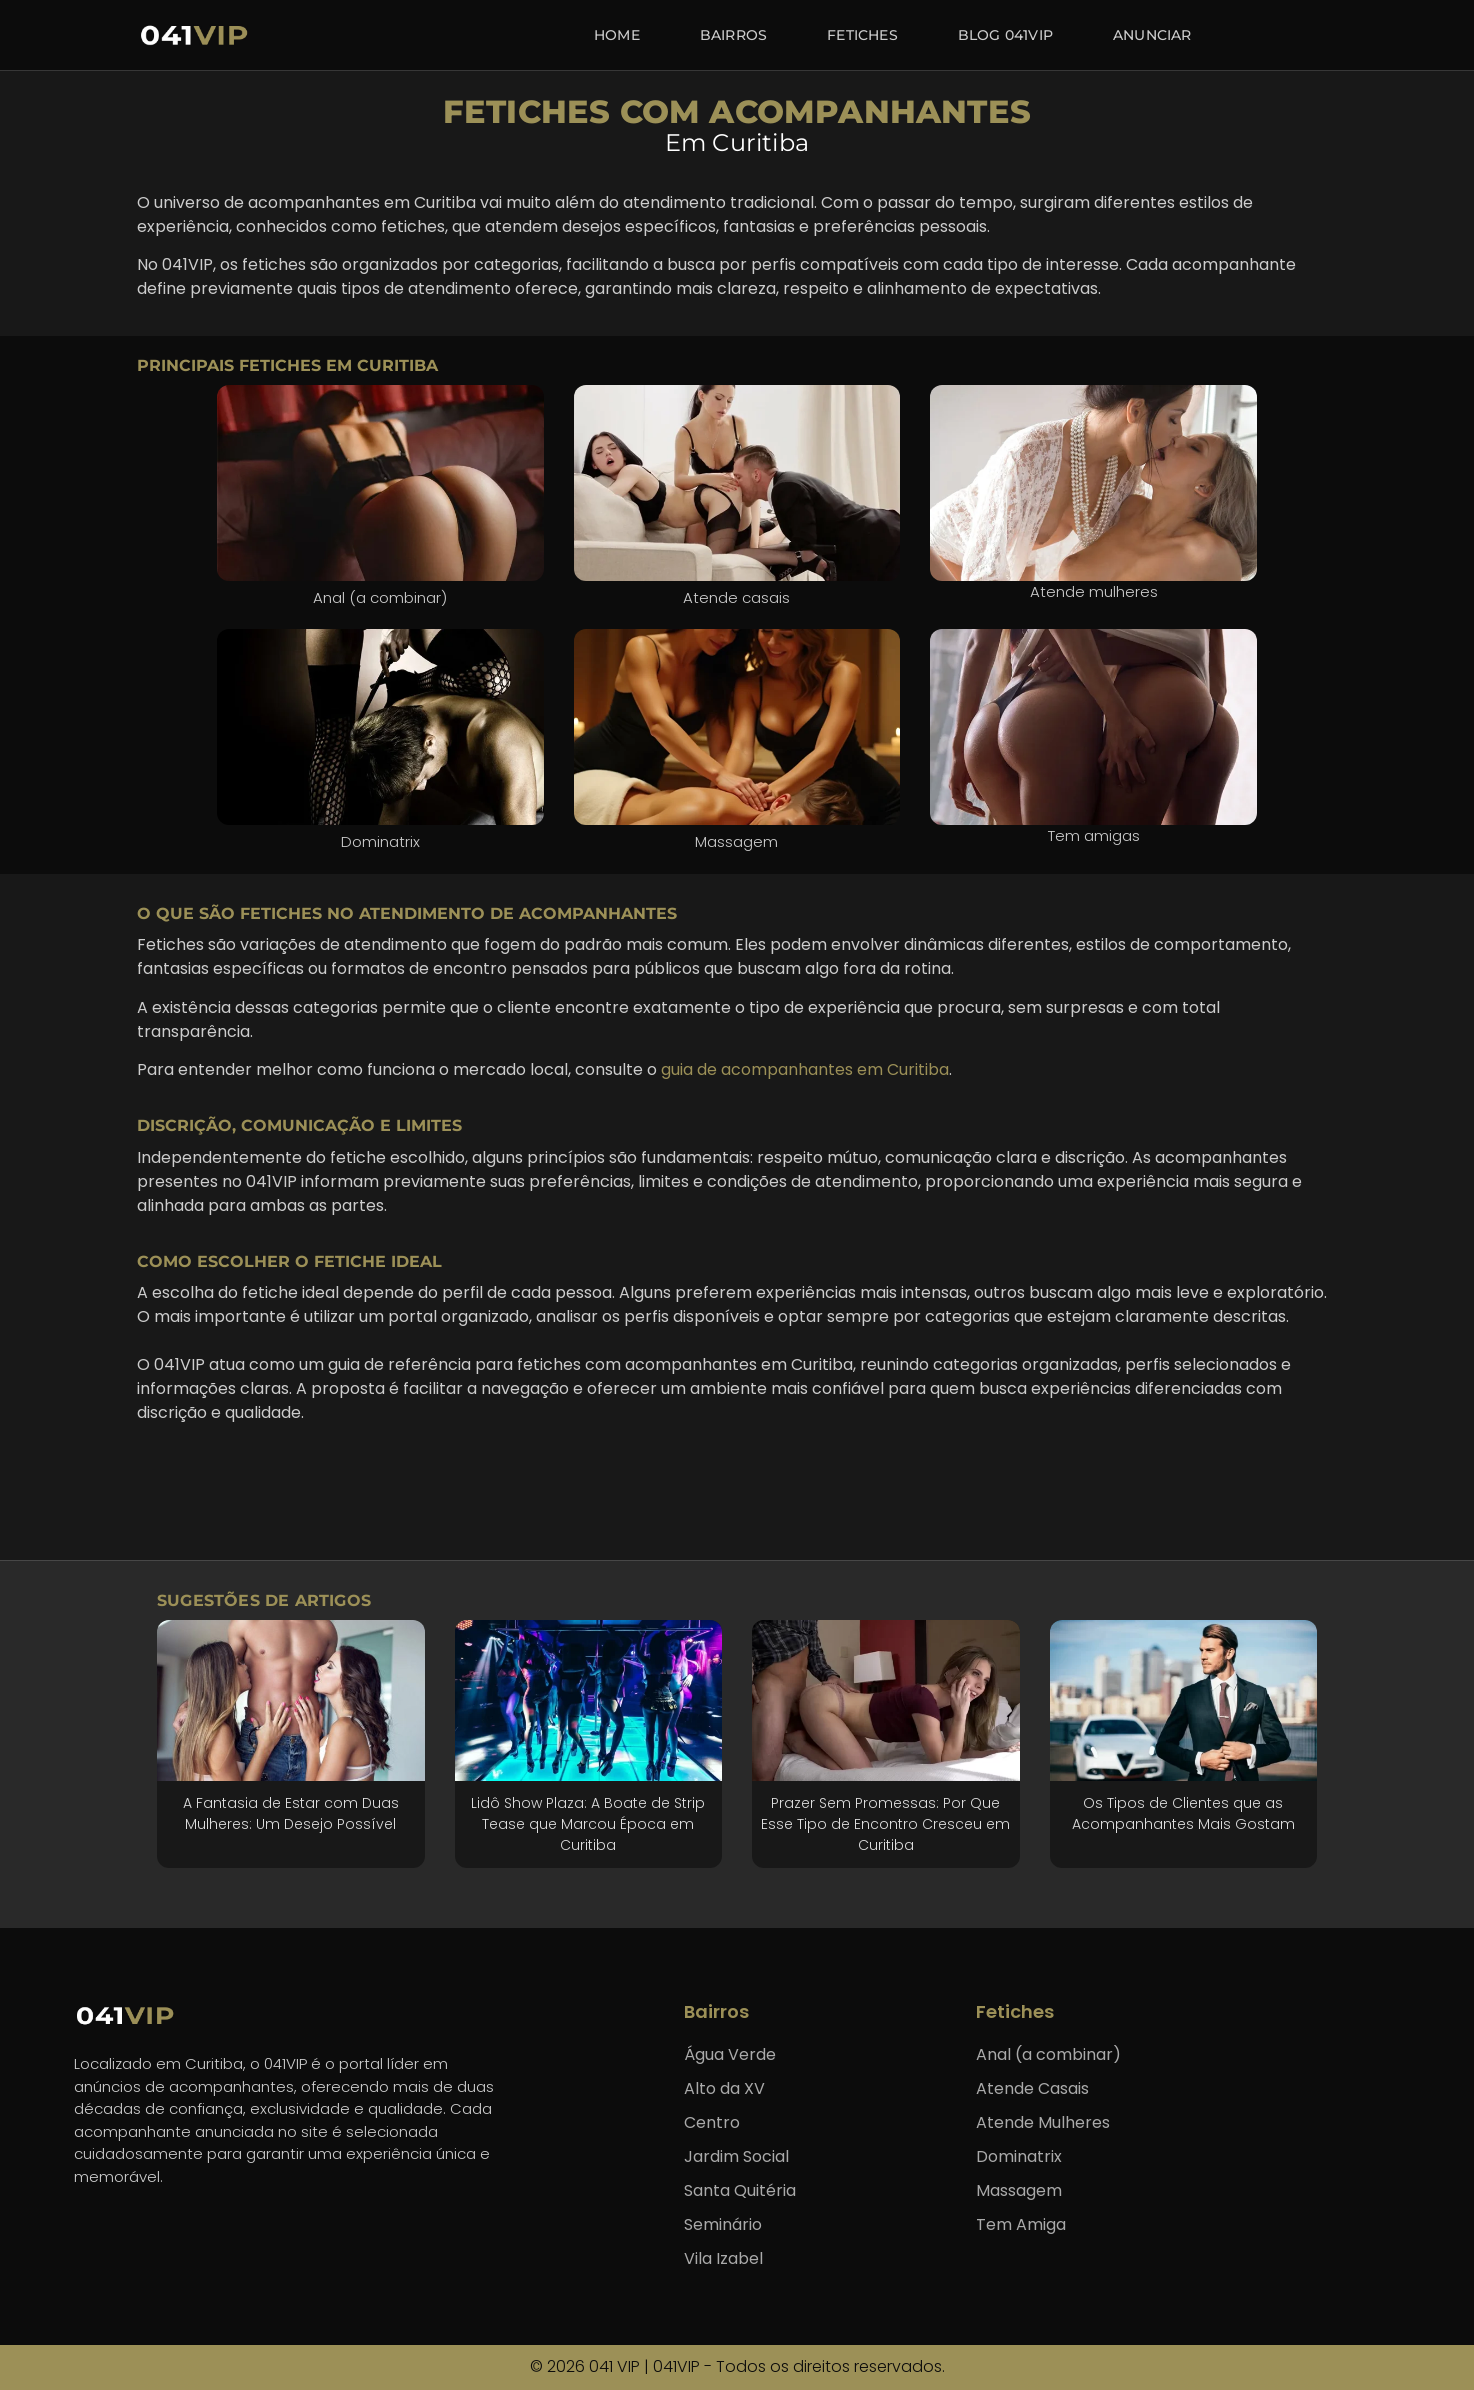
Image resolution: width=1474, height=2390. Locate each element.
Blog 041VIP (1005, 35)
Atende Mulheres (1043, 2122)
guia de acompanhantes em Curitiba (805, 1069)
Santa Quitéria (740, 2190)
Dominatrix (1019, 2156)
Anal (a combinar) (1048, 2054)
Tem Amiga (1021, 2224)
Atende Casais (1032, 2088)
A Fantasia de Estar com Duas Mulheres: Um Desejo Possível (291, 1813)
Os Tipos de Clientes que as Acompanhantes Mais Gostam (1183, 1813)
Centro (712, 2122)
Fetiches (862, 35)
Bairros (733, 35)
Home (617, 35)
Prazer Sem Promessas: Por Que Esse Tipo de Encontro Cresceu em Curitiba (885, 1824)
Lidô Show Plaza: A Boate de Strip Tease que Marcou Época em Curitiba (588, 1824)
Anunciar (1152, 35)
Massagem (1019, 2190)
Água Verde (730, 2054)
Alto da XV (724, 2088)
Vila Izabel (723, 2258)
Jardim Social (736, 2156)
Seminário (723, 2224)
